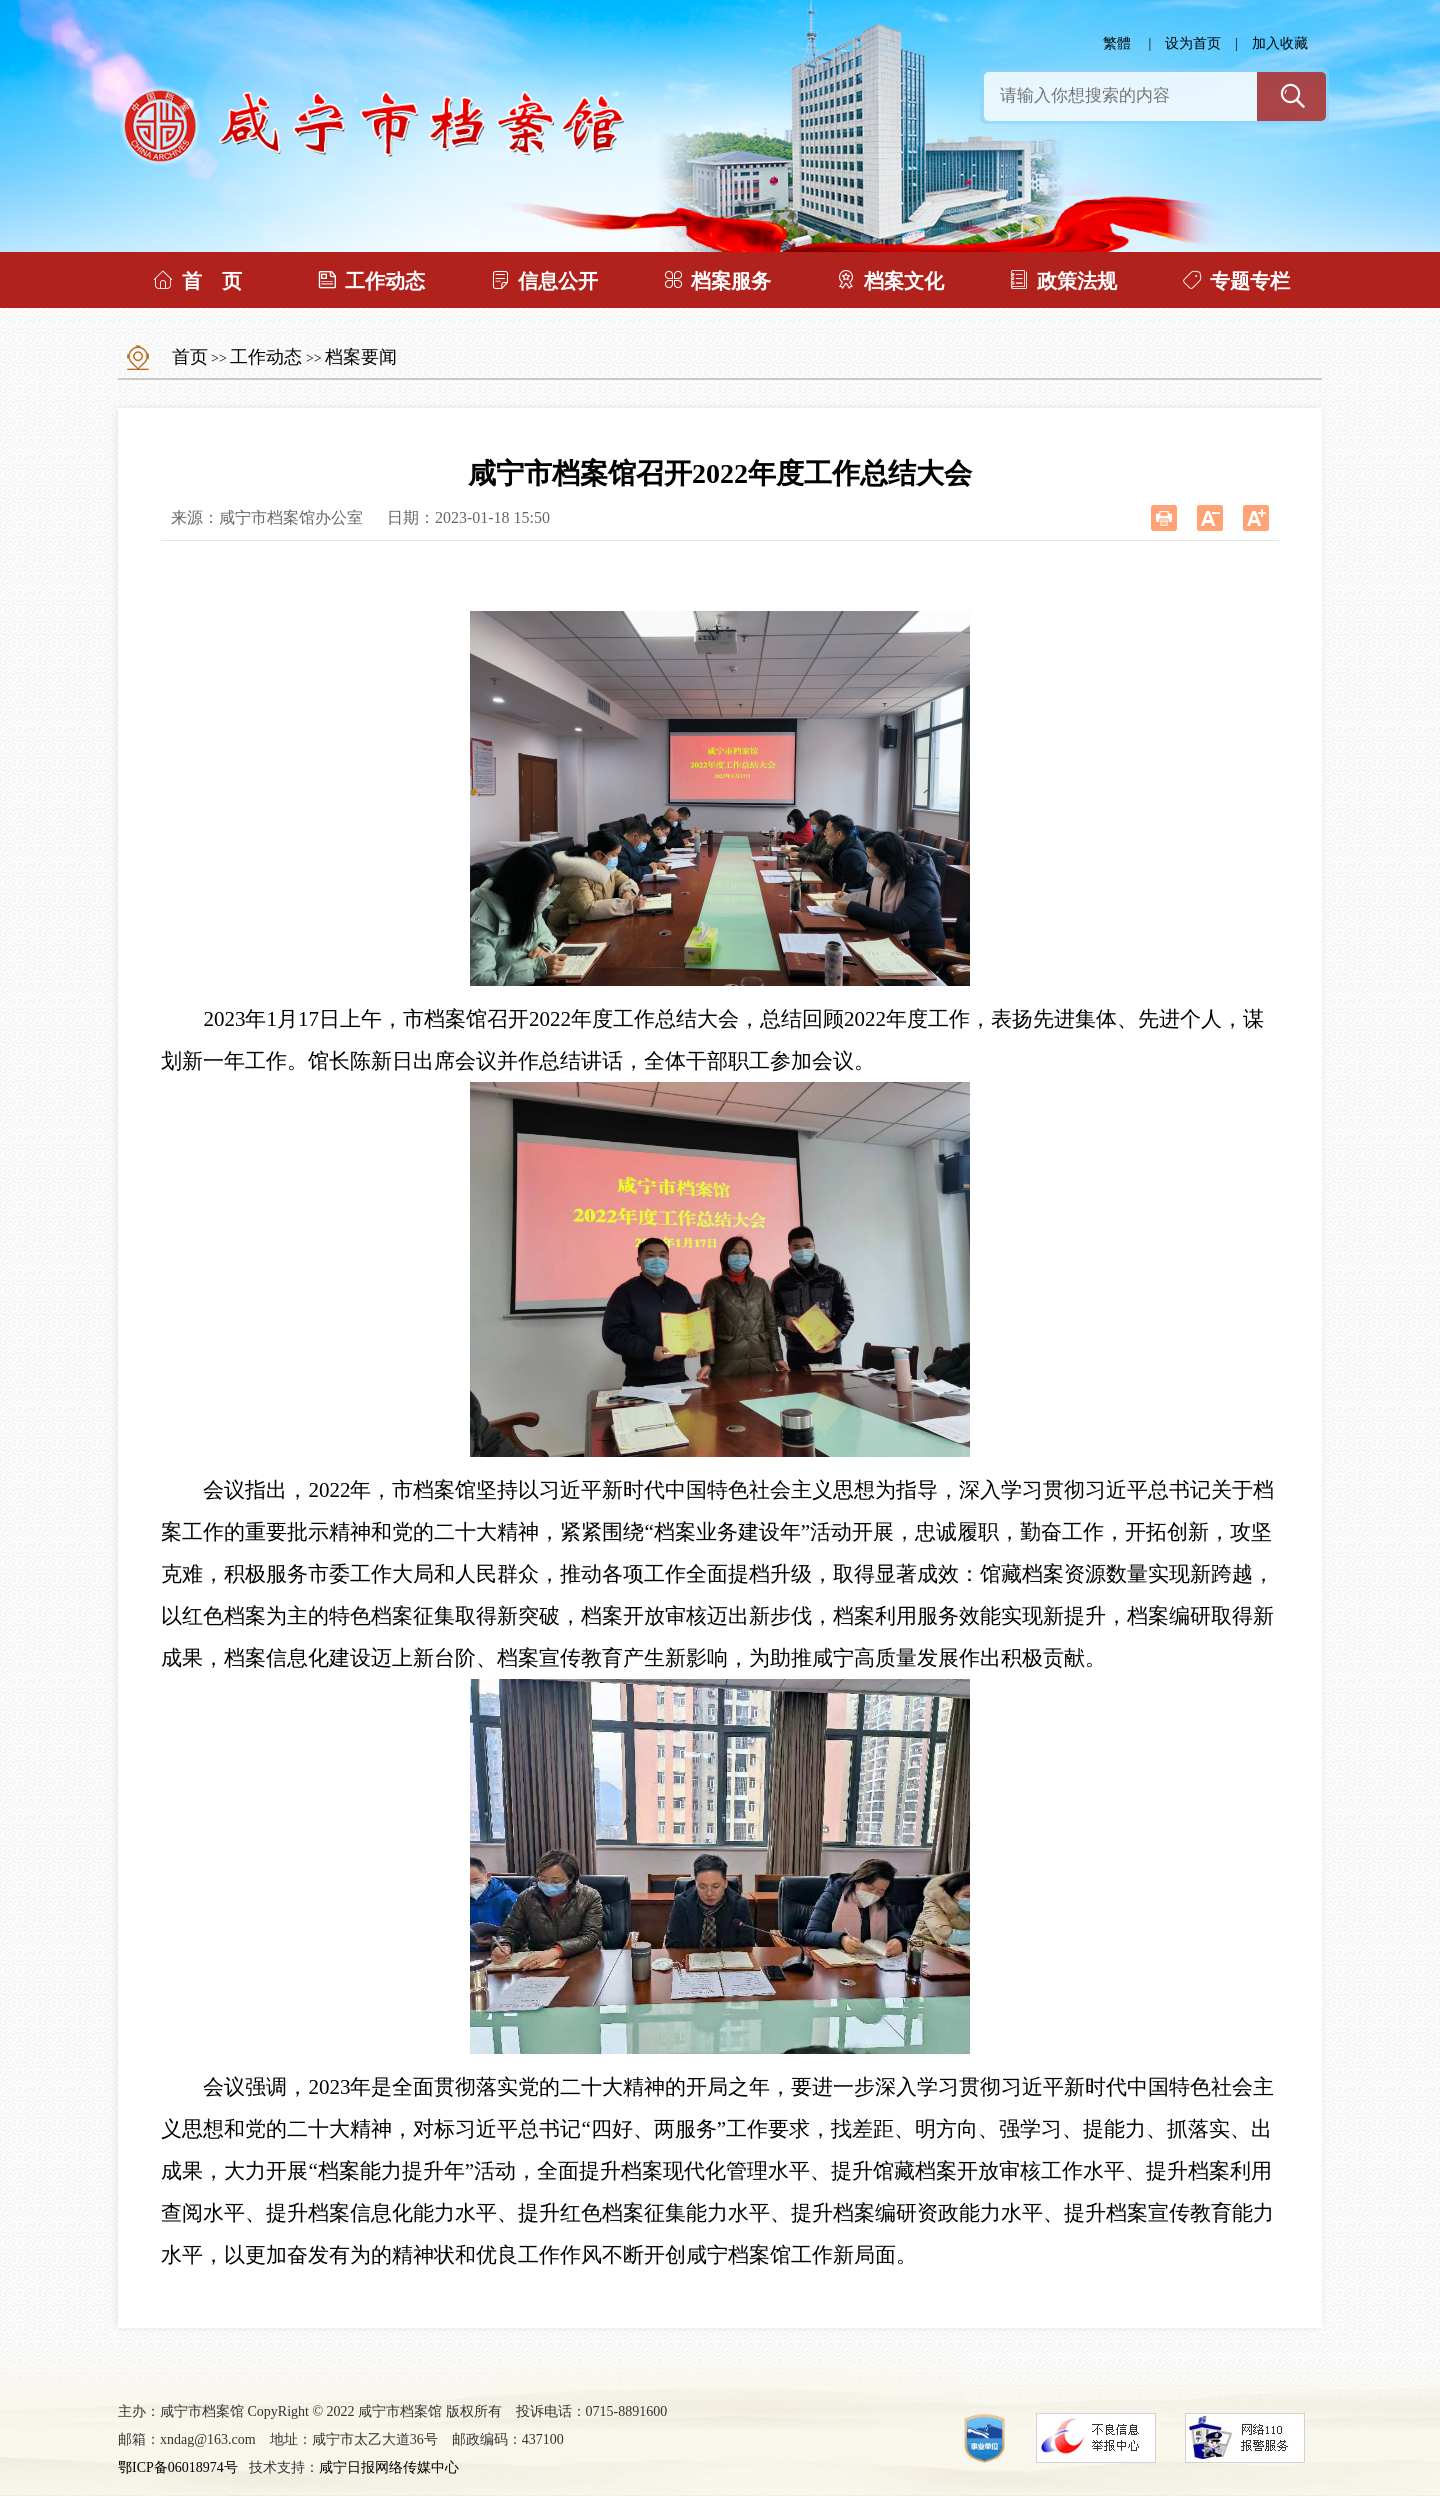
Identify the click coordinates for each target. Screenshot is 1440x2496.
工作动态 (370, 280)
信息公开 (543, 280)
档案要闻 (361, 357)
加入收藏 (1280, 43)
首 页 (197, 280)
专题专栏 (1235, 280)
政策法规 (1062, 280)
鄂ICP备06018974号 (178, 2467)
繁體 (1117, 43)
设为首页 (1193, 43)
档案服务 (716, 280)
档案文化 (889, 280)
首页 (190, 357)
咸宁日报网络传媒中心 (389, 2467)
